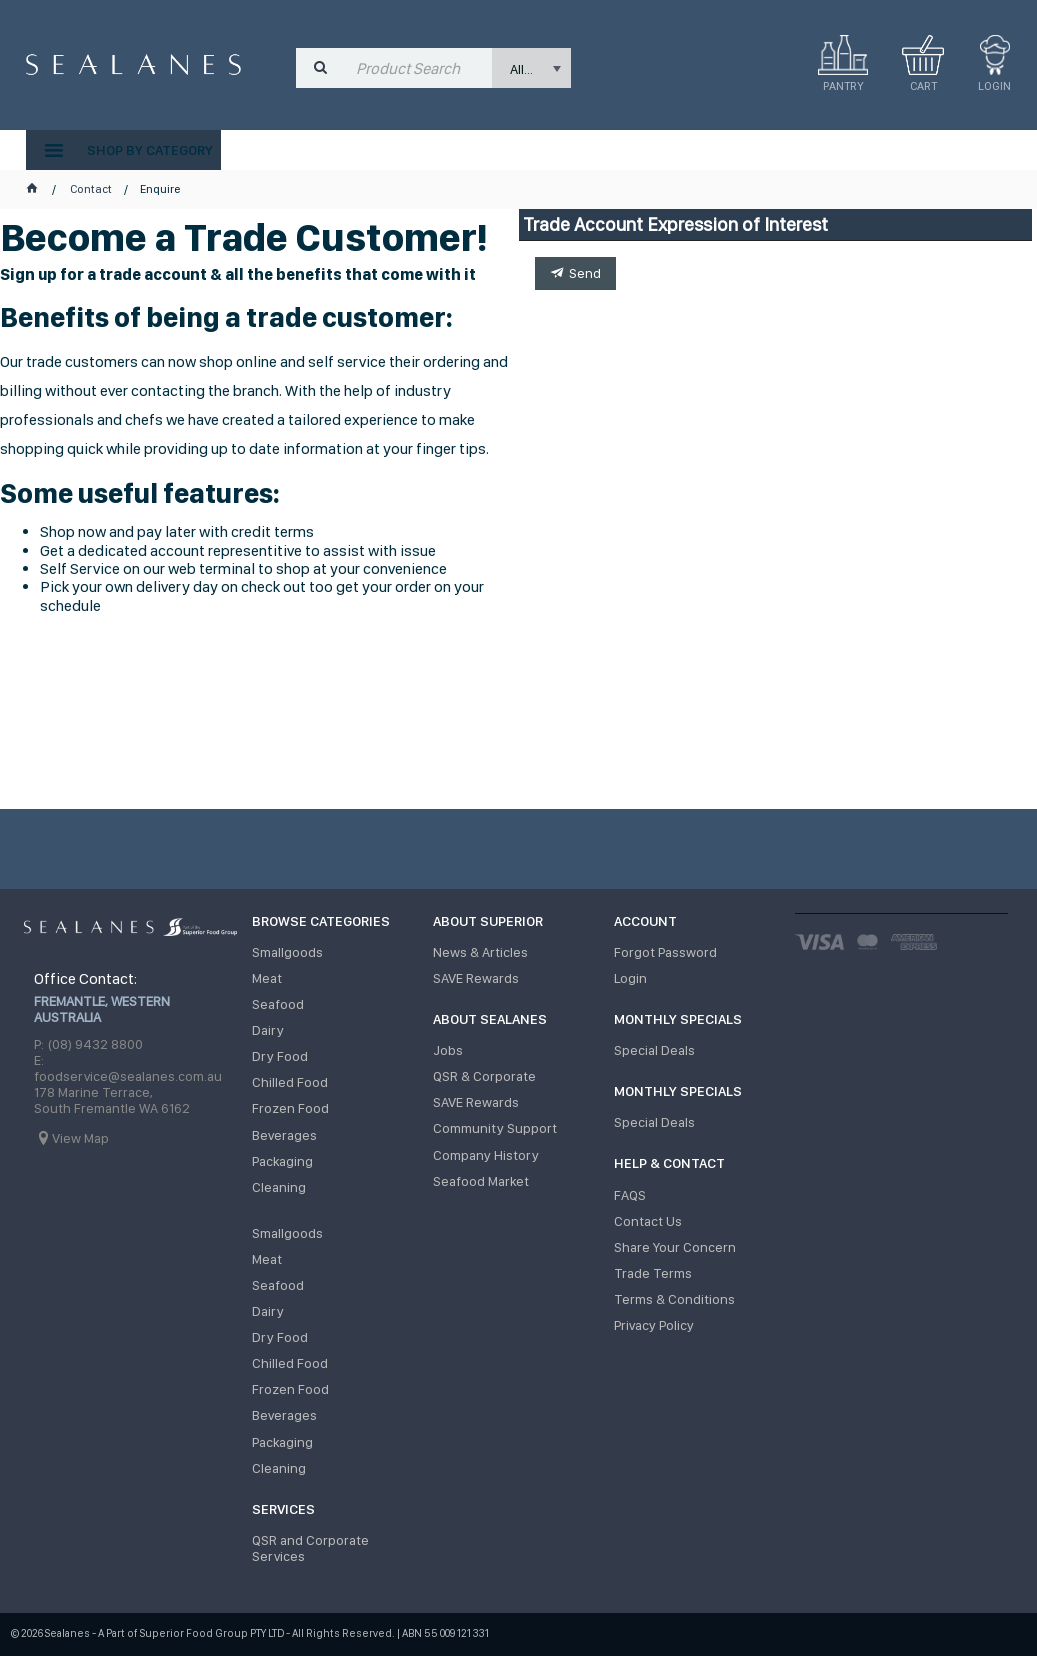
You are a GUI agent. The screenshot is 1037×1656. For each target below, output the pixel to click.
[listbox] (531, 68)
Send (585, 273)
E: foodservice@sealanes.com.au (128, 1068)
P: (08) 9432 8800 (88, 1044)
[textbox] (419, 68)
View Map (80, 1138)
